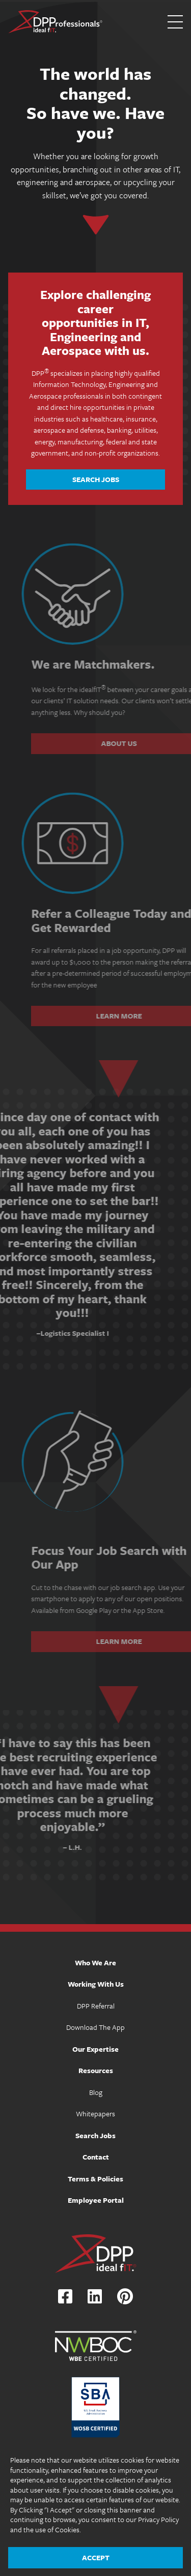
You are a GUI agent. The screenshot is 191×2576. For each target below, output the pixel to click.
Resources (95, 2070)
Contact (96, 2156)
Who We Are (95, 1962)
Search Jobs (95, 479)
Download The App (95, 2027)
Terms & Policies (95, 2178)
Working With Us (96, 1984)
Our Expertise (95, 2049)
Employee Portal (96, 2200)
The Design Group (121, 2560)
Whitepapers (95, 2113)
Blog (95, 2092)
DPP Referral (96, 2005)
